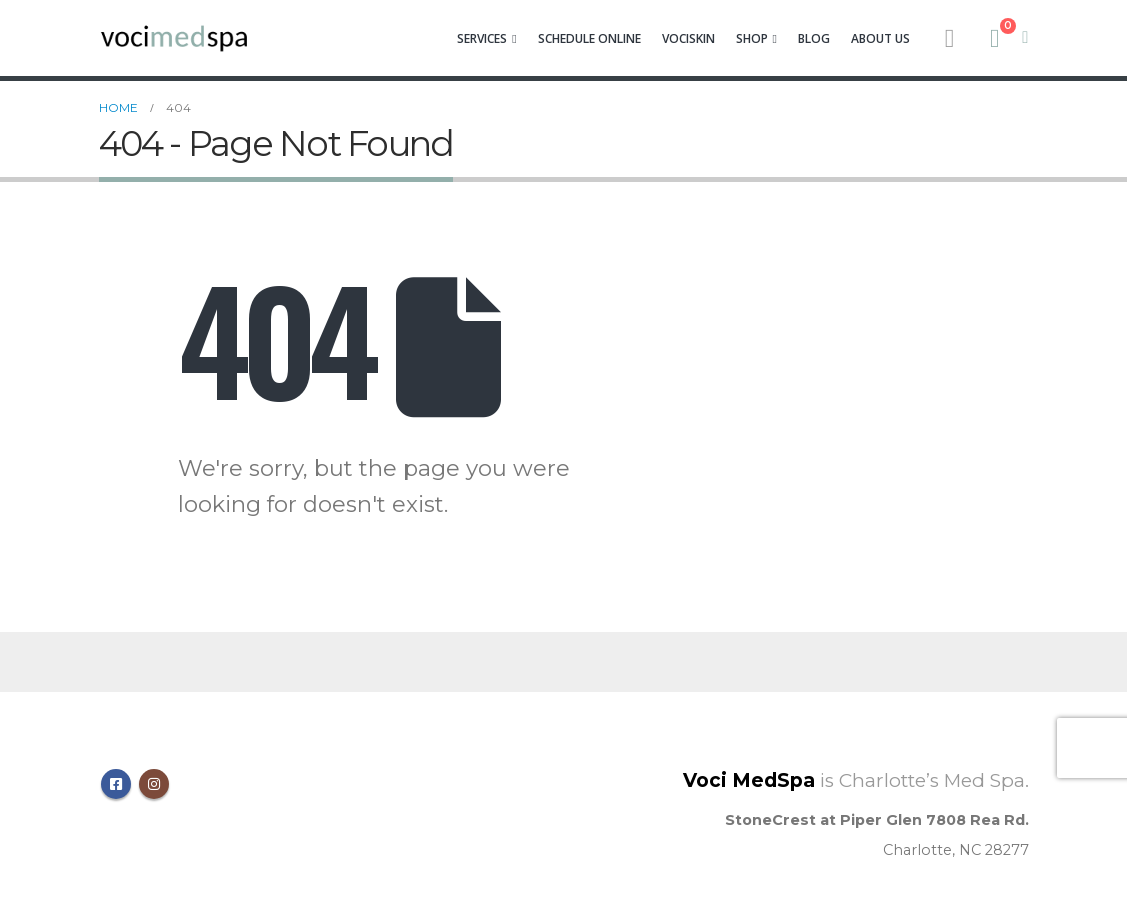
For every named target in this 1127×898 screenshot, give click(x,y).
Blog (814, 38)
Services (482, 38)
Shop (752, 38)
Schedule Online (589, 38)
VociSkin (688, 38)
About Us (880, 38)
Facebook (116, 784)
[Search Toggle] (949, 38)
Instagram (154, 784)
